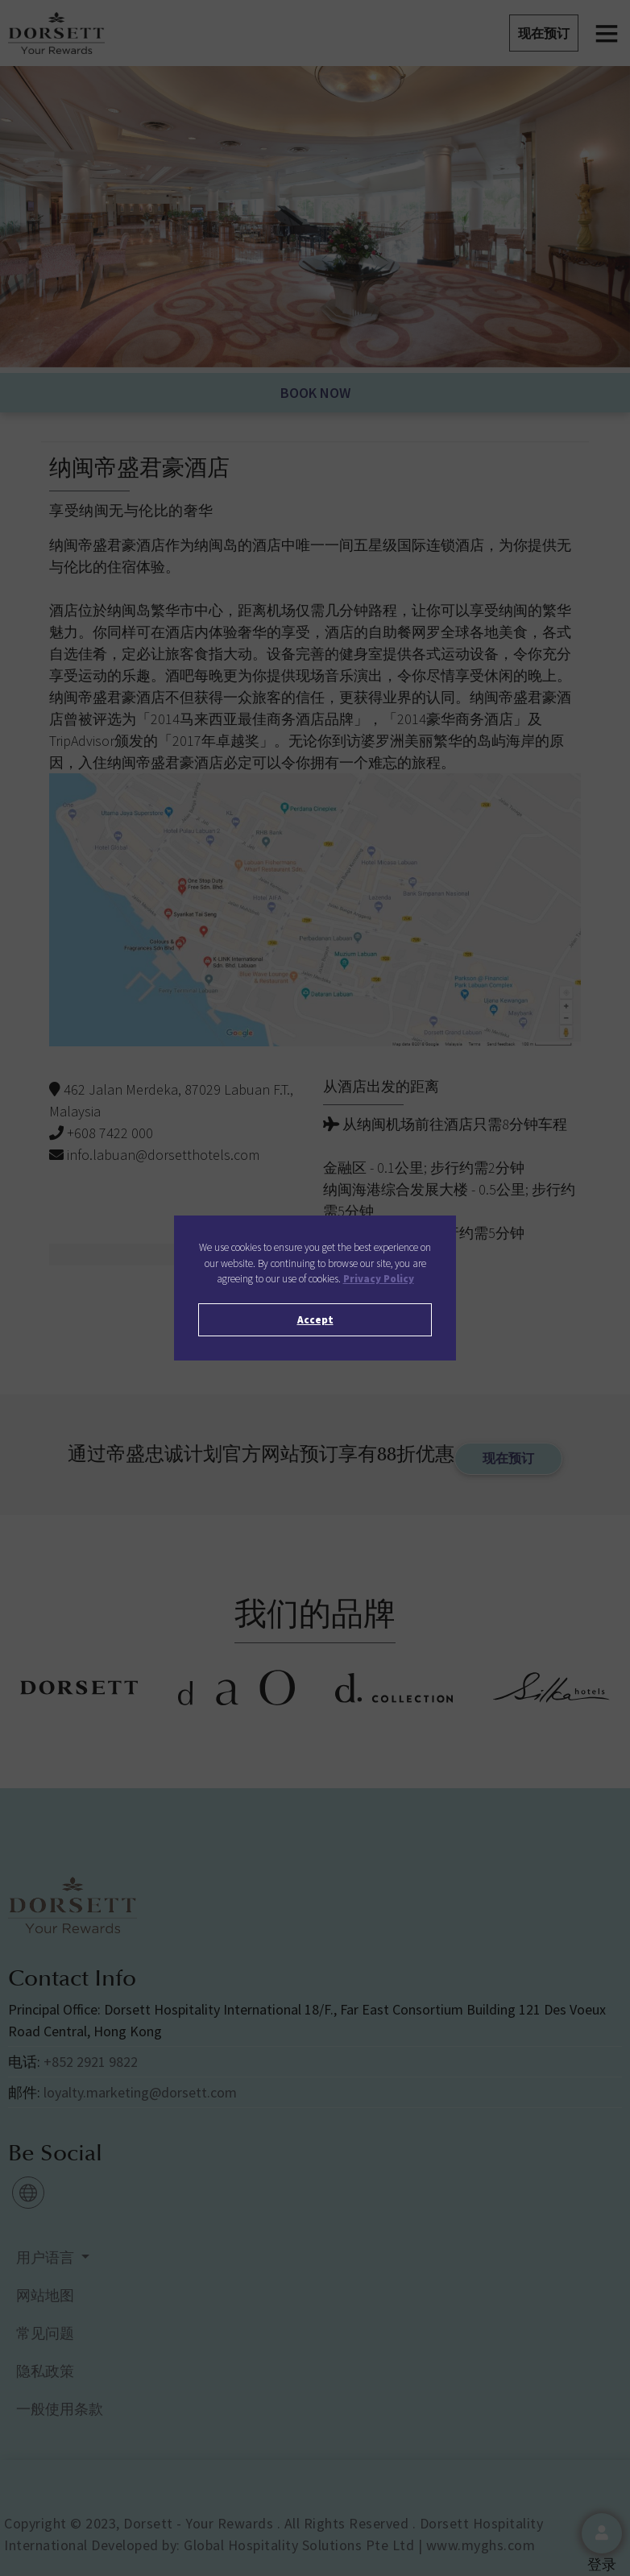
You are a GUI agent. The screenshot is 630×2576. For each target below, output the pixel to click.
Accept (315, 1320)
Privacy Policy (378, 1279)
